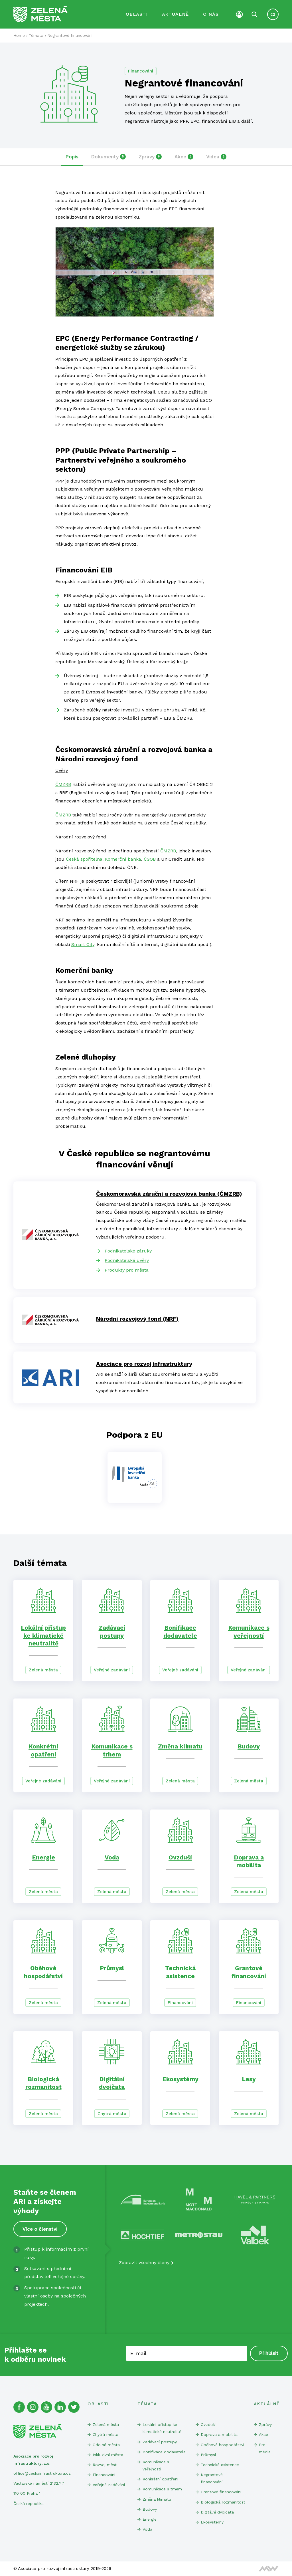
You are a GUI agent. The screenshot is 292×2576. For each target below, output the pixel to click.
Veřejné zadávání (112, 1670)
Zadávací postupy (160, 2442)
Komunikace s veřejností (156, 2465)
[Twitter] (74, 2407)
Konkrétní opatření (160, 2479)
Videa (216, 157)
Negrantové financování (212, 2478)
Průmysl (112, 1968)
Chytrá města (112, 2113)
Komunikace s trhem (162, 2489)
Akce (184, 157)
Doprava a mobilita (219, 2434)
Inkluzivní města (108, 2454)
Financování (140, 71)
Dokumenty (108, 157)
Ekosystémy (180, 2079)
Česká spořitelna (84, 859)
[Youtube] (46, 2407)
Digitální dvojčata (217, 2512)
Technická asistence (220, 2464)
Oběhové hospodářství (222, 2444)
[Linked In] (60, 2407)
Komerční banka (123, 859)
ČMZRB (63, 784)
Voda (112, 1857)
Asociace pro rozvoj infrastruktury (144, 1363)
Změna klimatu (180, 1746)
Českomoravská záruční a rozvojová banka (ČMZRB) (169, 1193)
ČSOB (150, 859)
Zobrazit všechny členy (144, 2262)
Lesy (249, 2079)
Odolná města (106, 2444)
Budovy (249, 1746)
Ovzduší (180, 1857)
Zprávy (150, 157)
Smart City (82, 944)
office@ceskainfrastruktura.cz (42, 2473)
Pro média (265, 2448)
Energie (43, 1857)
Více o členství (40, 2229)
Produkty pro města (127, 1270)
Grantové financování (221, 2492)
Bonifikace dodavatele (164, 2452)
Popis (72, 157)
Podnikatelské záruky (128, 1251)
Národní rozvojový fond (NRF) (137, 1318)
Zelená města (43, 1670)
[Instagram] (32, 2407)
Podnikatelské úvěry (127, 1260)
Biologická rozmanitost (223, 2502)
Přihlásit (269, 2353)
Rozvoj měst (105, 2464)
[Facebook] (19, 2407)
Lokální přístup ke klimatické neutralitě (43, 1635)
